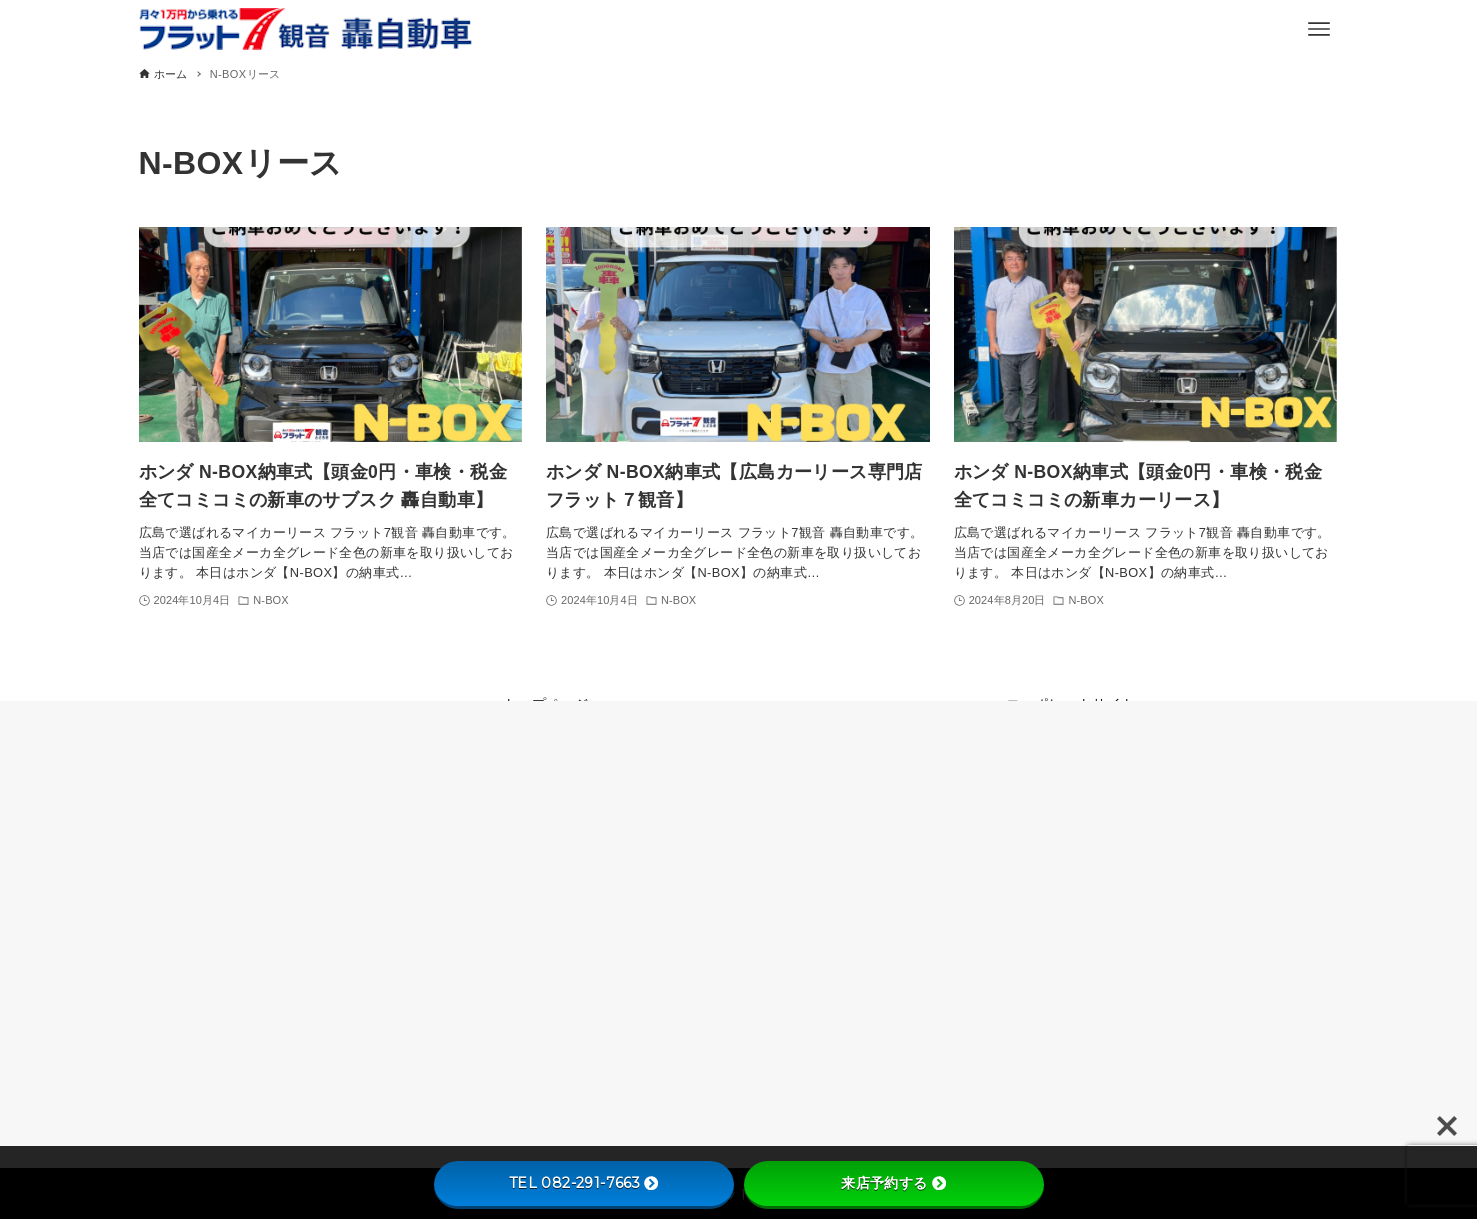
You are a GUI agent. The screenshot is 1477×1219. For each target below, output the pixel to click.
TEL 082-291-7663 (583, 1183)
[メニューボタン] (1319, 29)
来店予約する (893, 1183)
